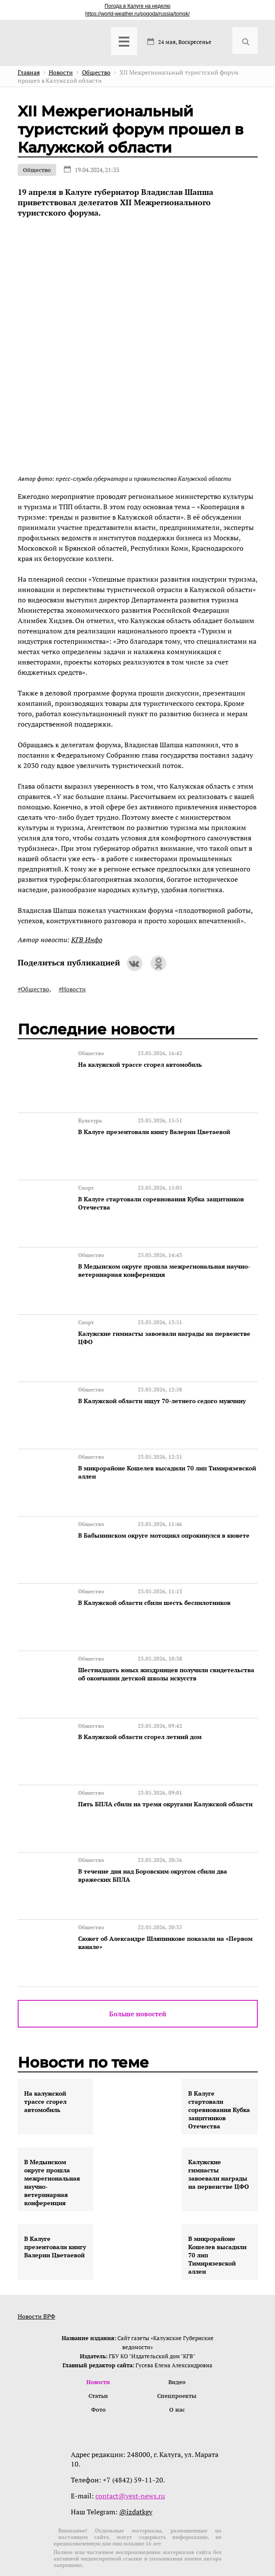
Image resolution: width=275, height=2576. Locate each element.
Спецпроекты (176, 2361)
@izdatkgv (135, 2477)
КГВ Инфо (86, 939)
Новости (98, 2346)
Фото (98, 2375)
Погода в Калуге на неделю (137, 6)
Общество (37, 170)
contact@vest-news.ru (130, 2461)
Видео (177, 2346)
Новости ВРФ (36, 2280)
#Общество (33, 989)
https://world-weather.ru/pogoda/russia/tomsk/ (137, 14)
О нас (177, 2375)
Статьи (98, 2361)
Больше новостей (137, 1978)
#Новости (72, 989)
